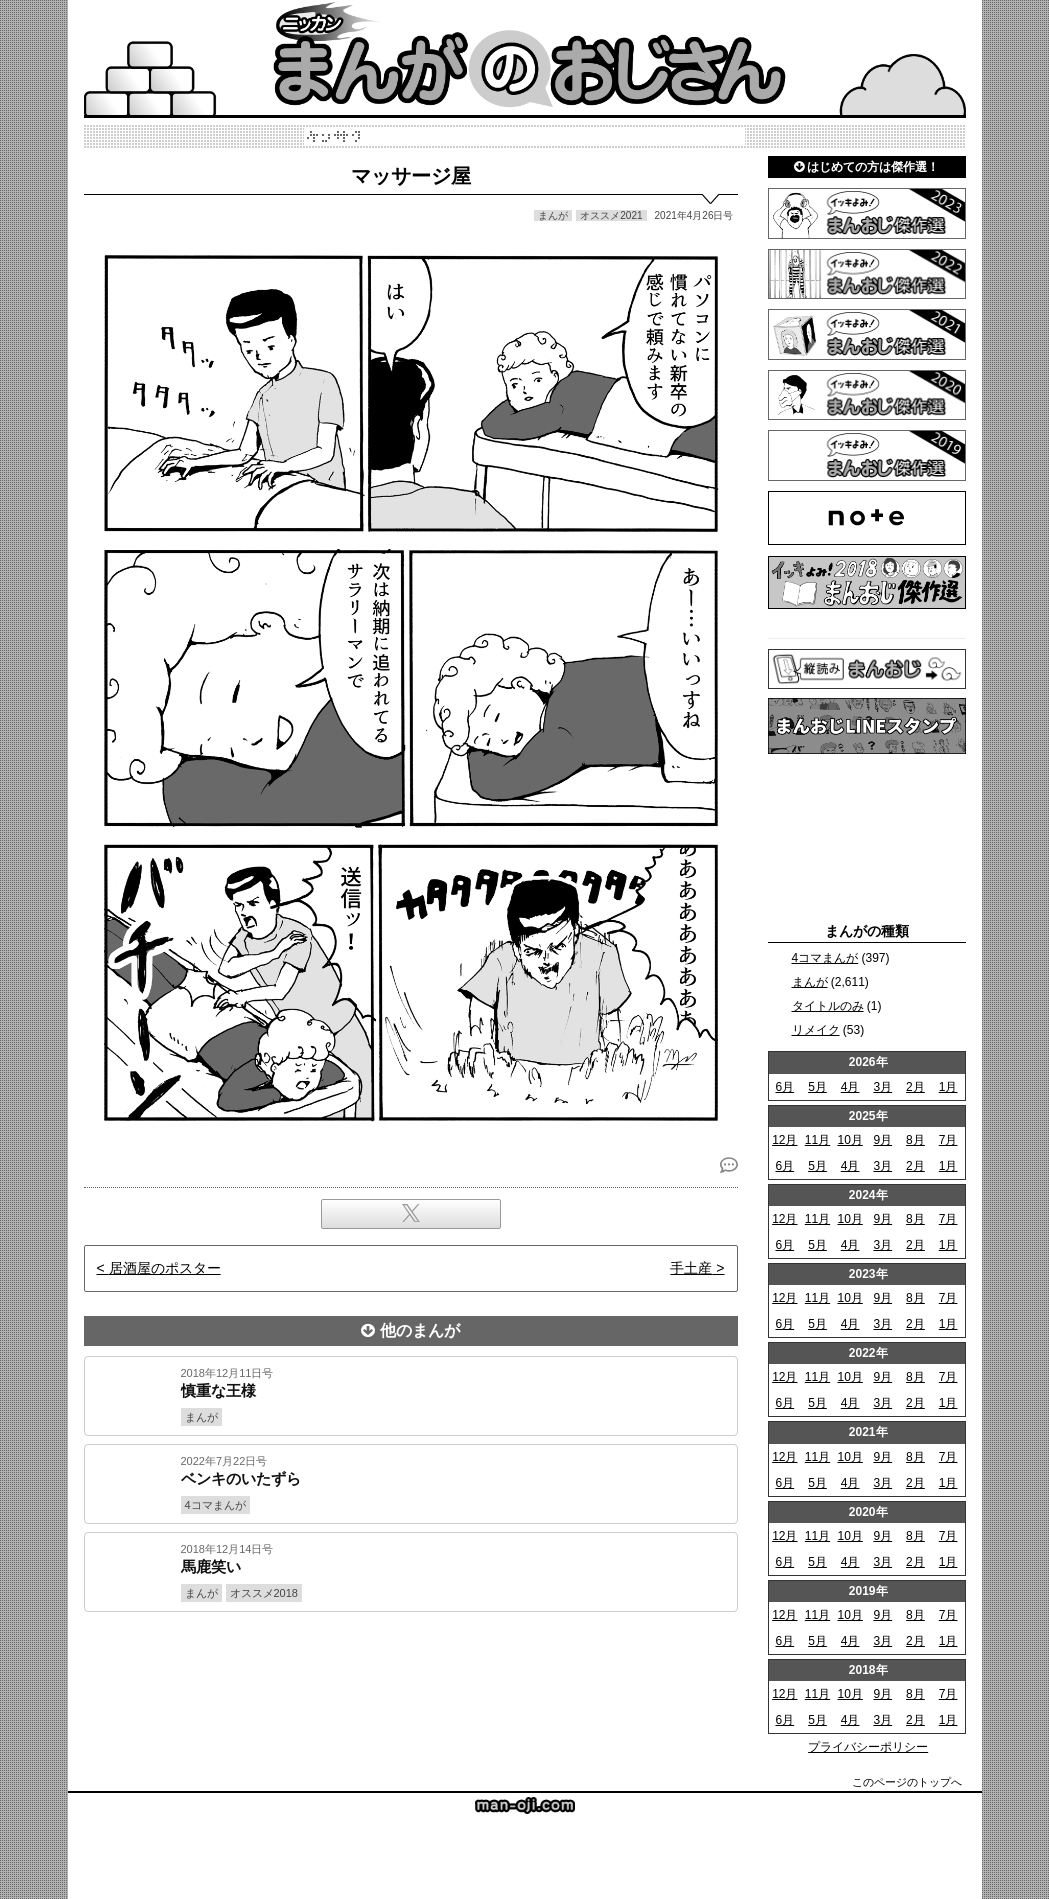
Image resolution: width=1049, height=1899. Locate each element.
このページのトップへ (907, 1782)
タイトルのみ (828, 1006)
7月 (948, 1140)
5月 (817, 1087)
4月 (850, 1087)
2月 (915, 1087)
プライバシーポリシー (868, 1747)
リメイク (816, 1030)
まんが (810, 982)
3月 (882, 1087)
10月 (849, 1140)
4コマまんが (825, 958)
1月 (948, 1087)
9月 (882, 1140)
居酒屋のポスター (165, 1268)
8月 (915, 1140)
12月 (784, 1140)
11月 (817, 1140)
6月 (784, 1087)
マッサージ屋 (411, 176)
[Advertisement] (411, 1680)
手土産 (691, 1268)
